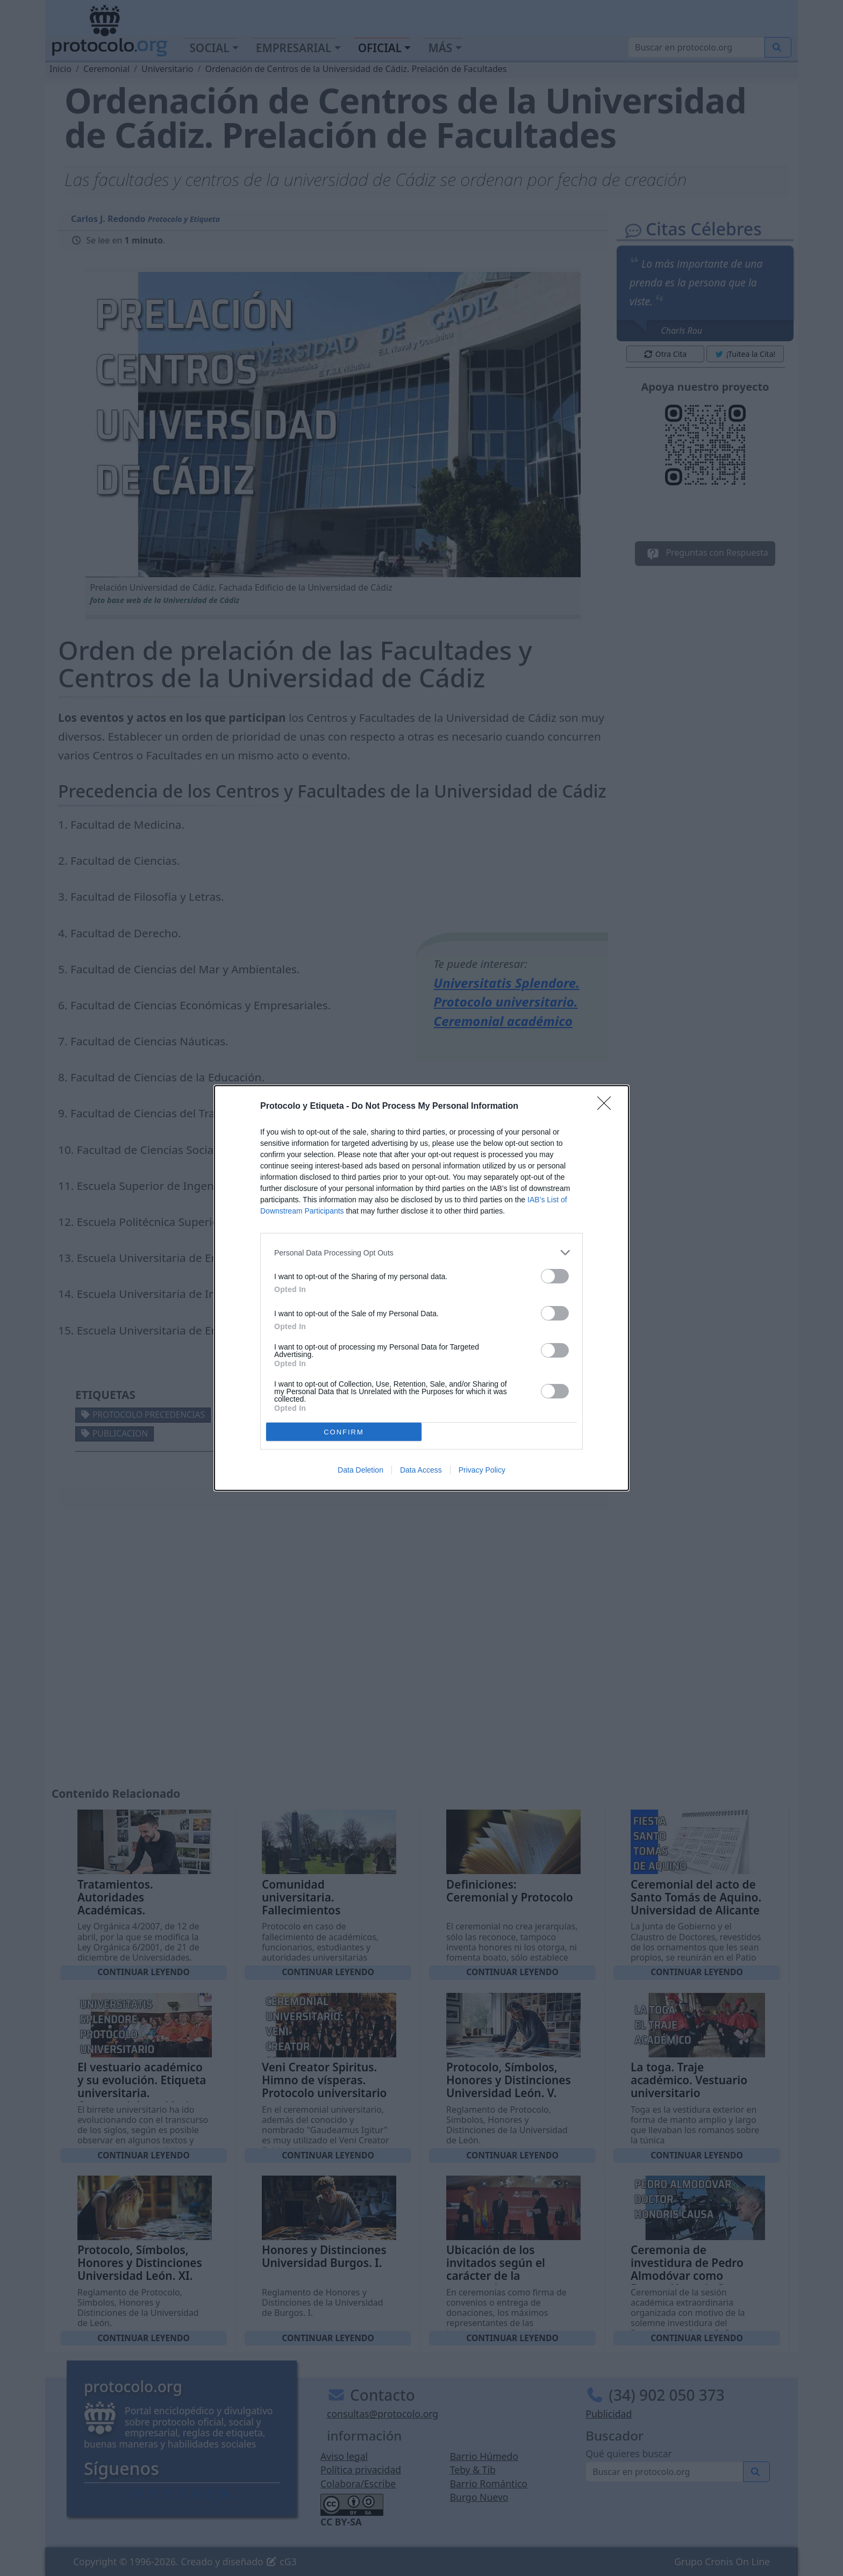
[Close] (607, 1106)
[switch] (555, 1276)
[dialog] (421, 1288)
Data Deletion (360, 1470)
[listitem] (421, 1252)
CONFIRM (344, 1432)
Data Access (421, 1470)
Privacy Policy (482, 1470)
